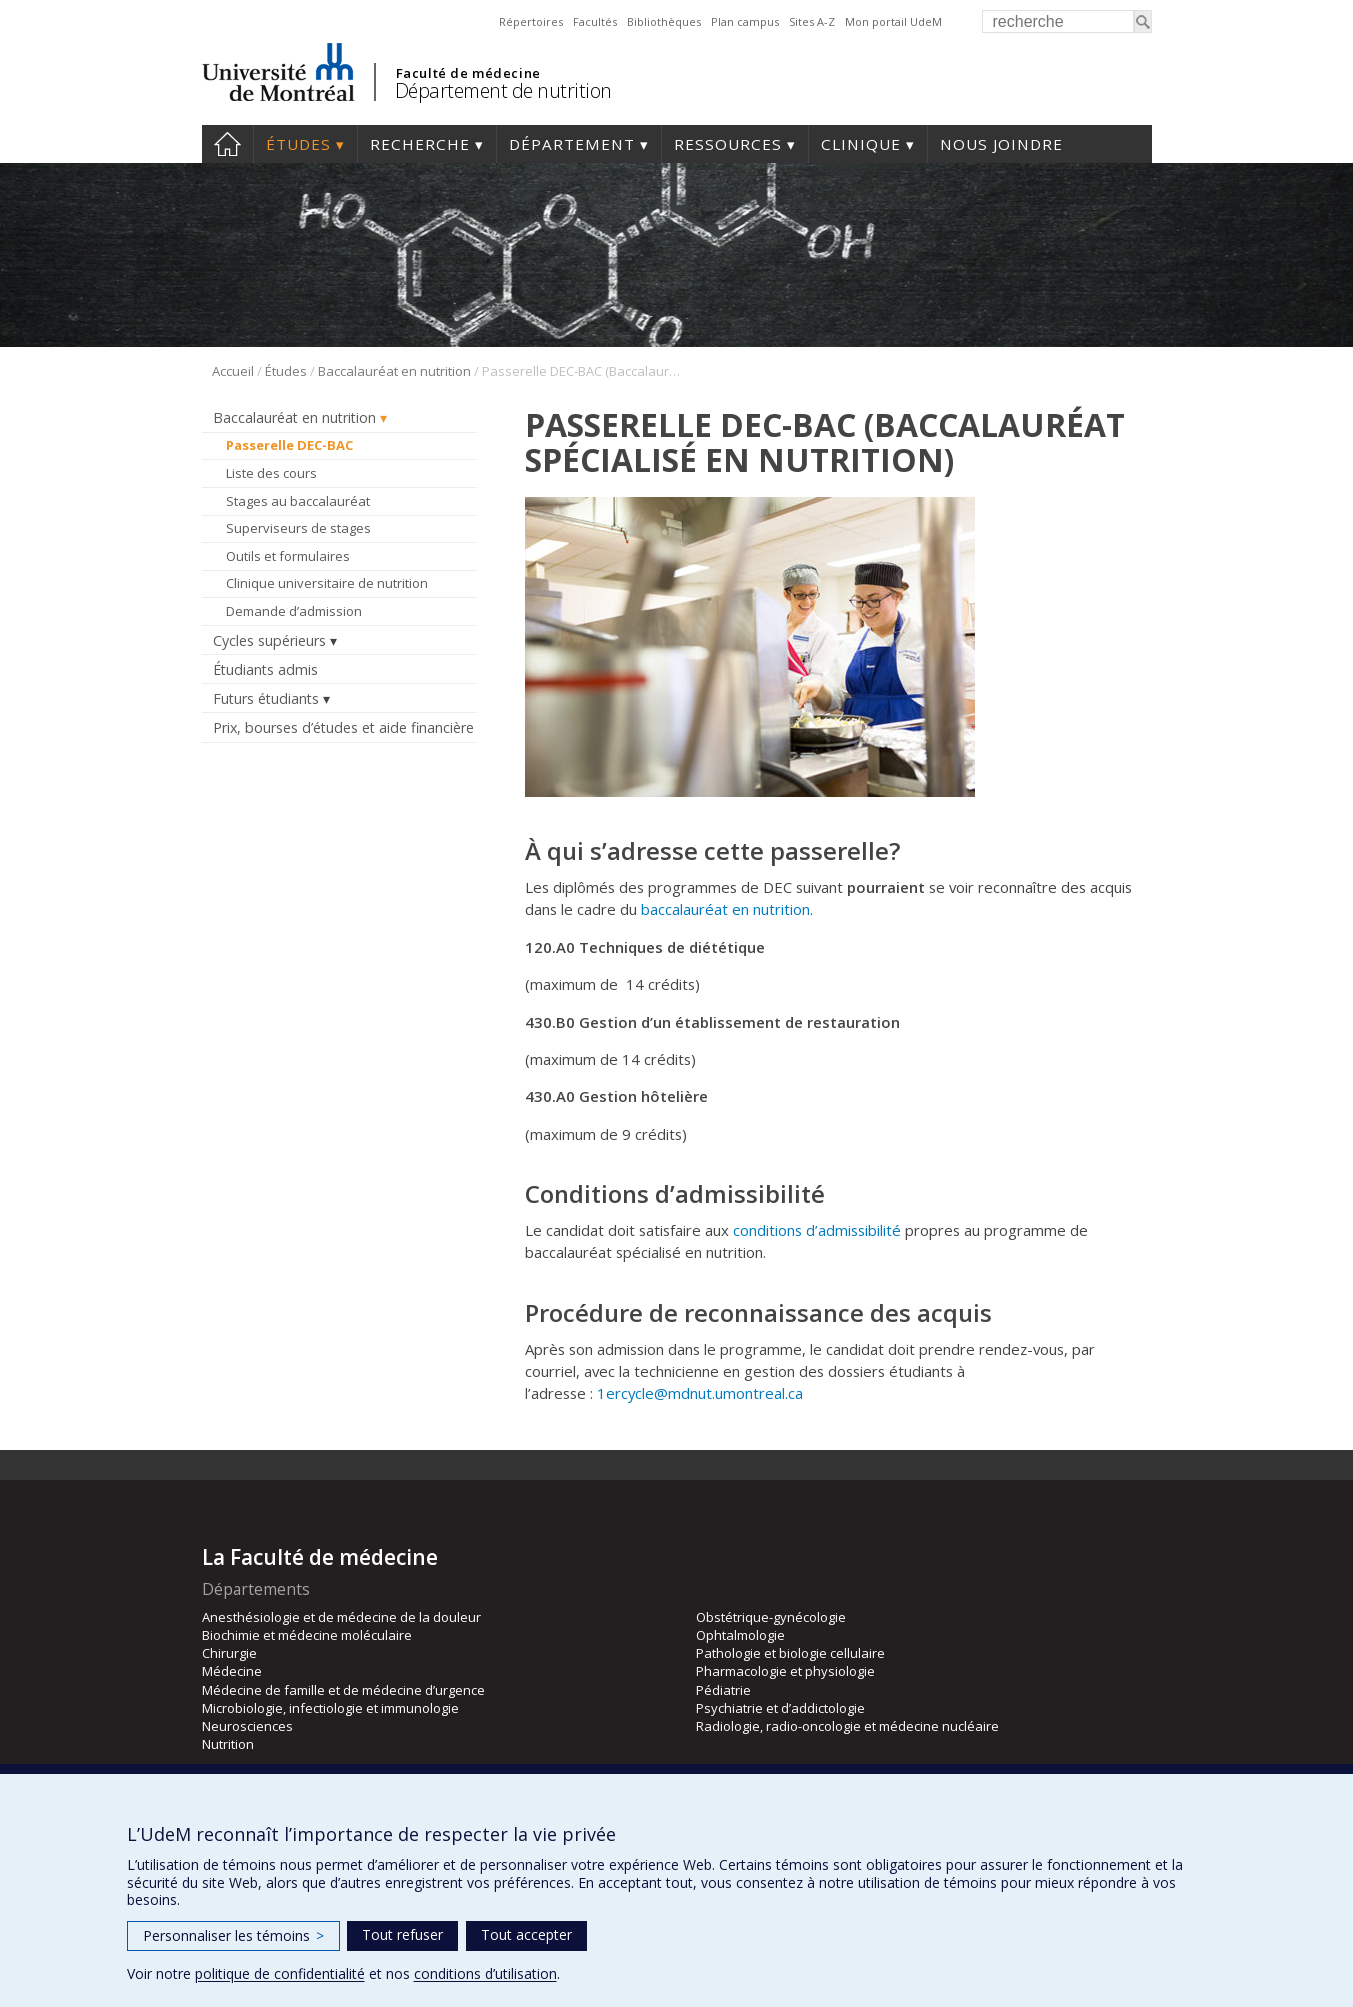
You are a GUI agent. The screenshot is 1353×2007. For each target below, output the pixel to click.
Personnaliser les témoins (233, 1935)
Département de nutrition (503, 90)
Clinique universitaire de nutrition (327, 583)
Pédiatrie (723, 1690)
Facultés (595, 21)
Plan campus (745, 21)
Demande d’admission (294, 611)
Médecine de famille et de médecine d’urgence (343, 1690)
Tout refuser (402, 1934)
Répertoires (531, 21)
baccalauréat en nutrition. (727, 909)
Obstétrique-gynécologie (771, 1617)
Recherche (420, 144)
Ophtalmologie (740, 1635)
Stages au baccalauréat (298, 501)
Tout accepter (526, 1934)
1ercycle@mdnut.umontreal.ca (700, 1393)
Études (298, 144)
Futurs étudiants (266, 698)
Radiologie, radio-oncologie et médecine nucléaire (847, 1726)
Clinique (861, 144)
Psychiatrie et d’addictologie (780, 1708)
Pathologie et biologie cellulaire (790, 1653)
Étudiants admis (265, 669)
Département (572, 144)
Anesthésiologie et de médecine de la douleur (341, 1617)
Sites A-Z (812, 21)
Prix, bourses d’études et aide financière (343, 727)
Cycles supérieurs (269, 640)
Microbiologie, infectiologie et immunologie (330, 1708)
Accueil (227, 144)
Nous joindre (1001, 144)
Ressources (728, 144)
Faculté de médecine (468, 73)
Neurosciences (247, 1726)
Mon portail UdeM (893, 21)
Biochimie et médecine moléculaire (307, 1635)
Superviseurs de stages (298, 528)
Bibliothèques (664, 21)
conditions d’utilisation (485, 1973)
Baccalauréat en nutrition (394, 371)
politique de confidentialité (280, 1973)
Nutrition (228, 1744)
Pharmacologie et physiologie (785, 1671)
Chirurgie (229, 1653)
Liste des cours (271, 473)
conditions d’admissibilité (819, 1230)
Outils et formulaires (288, 556)
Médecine (232, 1671)
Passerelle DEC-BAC (289, 445)
